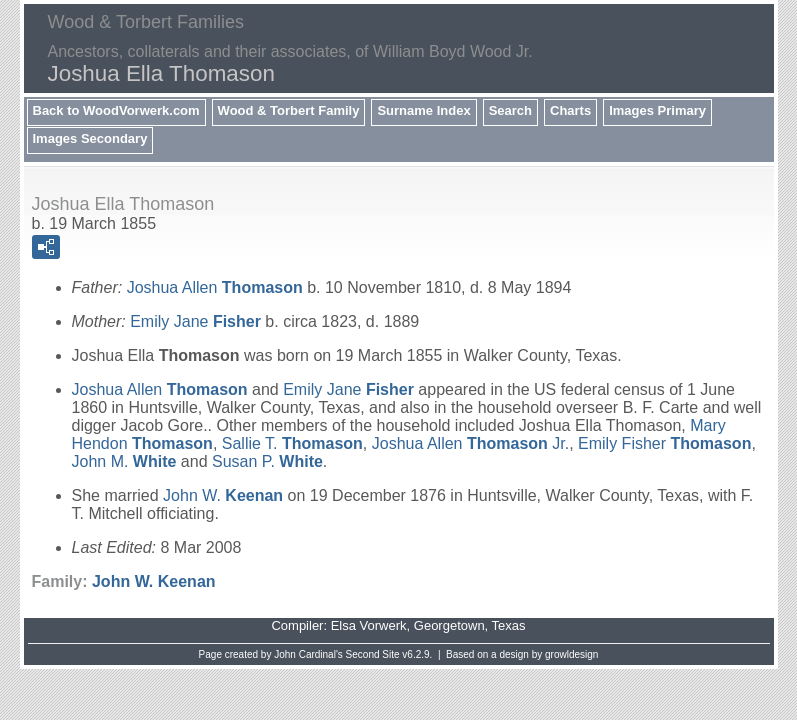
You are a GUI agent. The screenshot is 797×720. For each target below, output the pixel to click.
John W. (223, 495)
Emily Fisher (664, 443)
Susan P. (267, 461)
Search (510, 110)
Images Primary (657, 110)
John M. (124, 461)
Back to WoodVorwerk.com (116, 110)
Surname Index (423, 110)
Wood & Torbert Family (289, 110)
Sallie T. (292, 443)
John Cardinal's (308, 654)
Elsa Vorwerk (369, 625)
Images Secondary (90, 138)
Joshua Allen (215, 287)
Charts (570, 110)
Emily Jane (195, 321)
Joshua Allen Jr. (470, 443)
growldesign (571, 654)
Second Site (373, 654)
